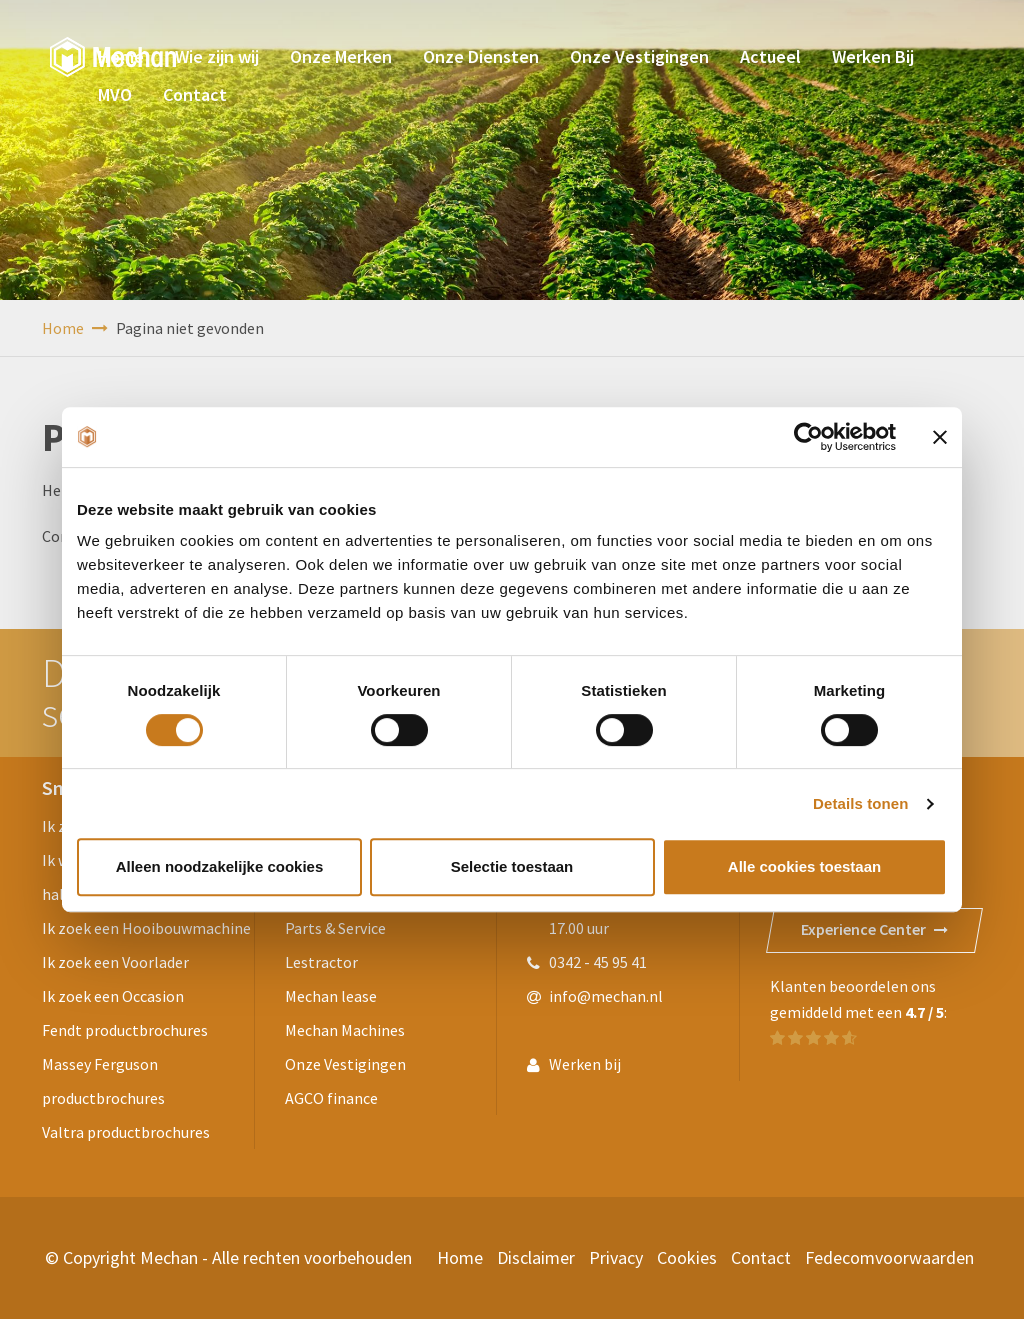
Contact (761, 1257)
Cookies (687, 1257)
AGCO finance (331, 1098)
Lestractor (321, 962)
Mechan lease (331, 996)
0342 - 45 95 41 (598, 962)
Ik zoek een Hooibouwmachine (146, 928)
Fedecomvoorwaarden (889, 1257)
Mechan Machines (345, 1030)
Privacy (616, 1257)
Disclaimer (536, 1257)
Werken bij (585, 1064)
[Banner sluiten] (940, 437)
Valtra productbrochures (126, 1132)
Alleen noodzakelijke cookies (220, 866)
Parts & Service (335, 928)
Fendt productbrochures (125, 1030)
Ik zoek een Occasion (113, 996)
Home (75, 328)
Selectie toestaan (512, 866)
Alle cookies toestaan (804, 866)
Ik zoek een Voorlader (115, 962)
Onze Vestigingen (345, 1064)
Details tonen (860, 803)
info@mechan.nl (606, 996)
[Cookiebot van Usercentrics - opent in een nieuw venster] (808, 437)
